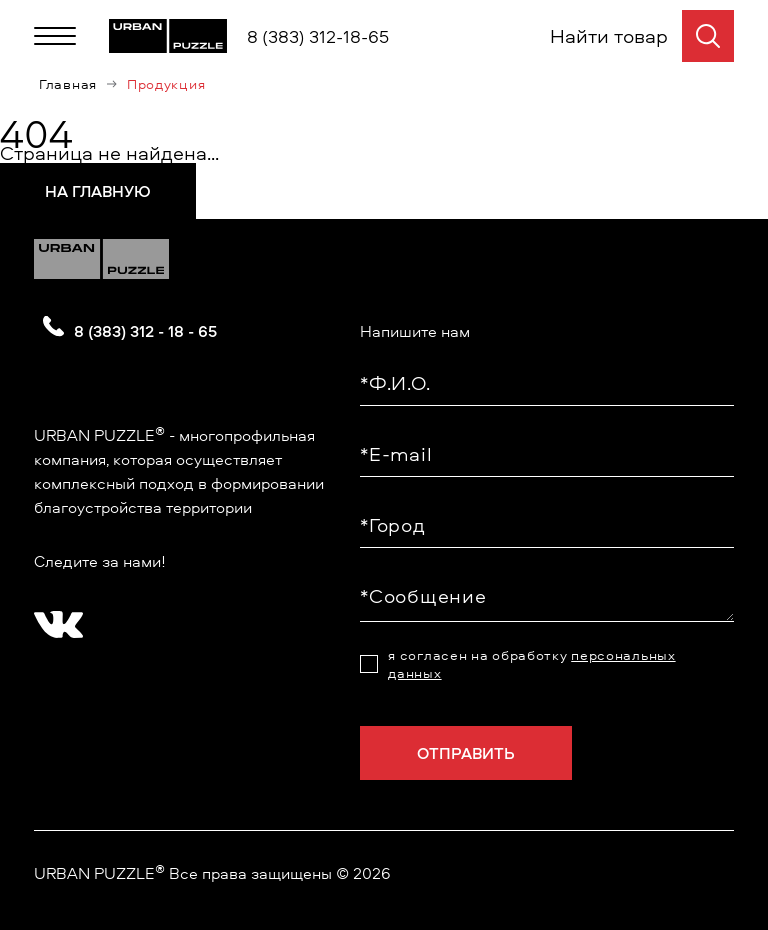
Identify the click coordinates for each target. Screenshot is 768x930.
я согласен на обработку (531, 664)
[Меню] (55, 36)
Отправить (466, 753)
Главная (68, 84)
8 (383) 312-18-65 (318, 36)
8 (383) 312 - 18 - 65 (145, 331)
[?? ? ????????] (54, 618)
